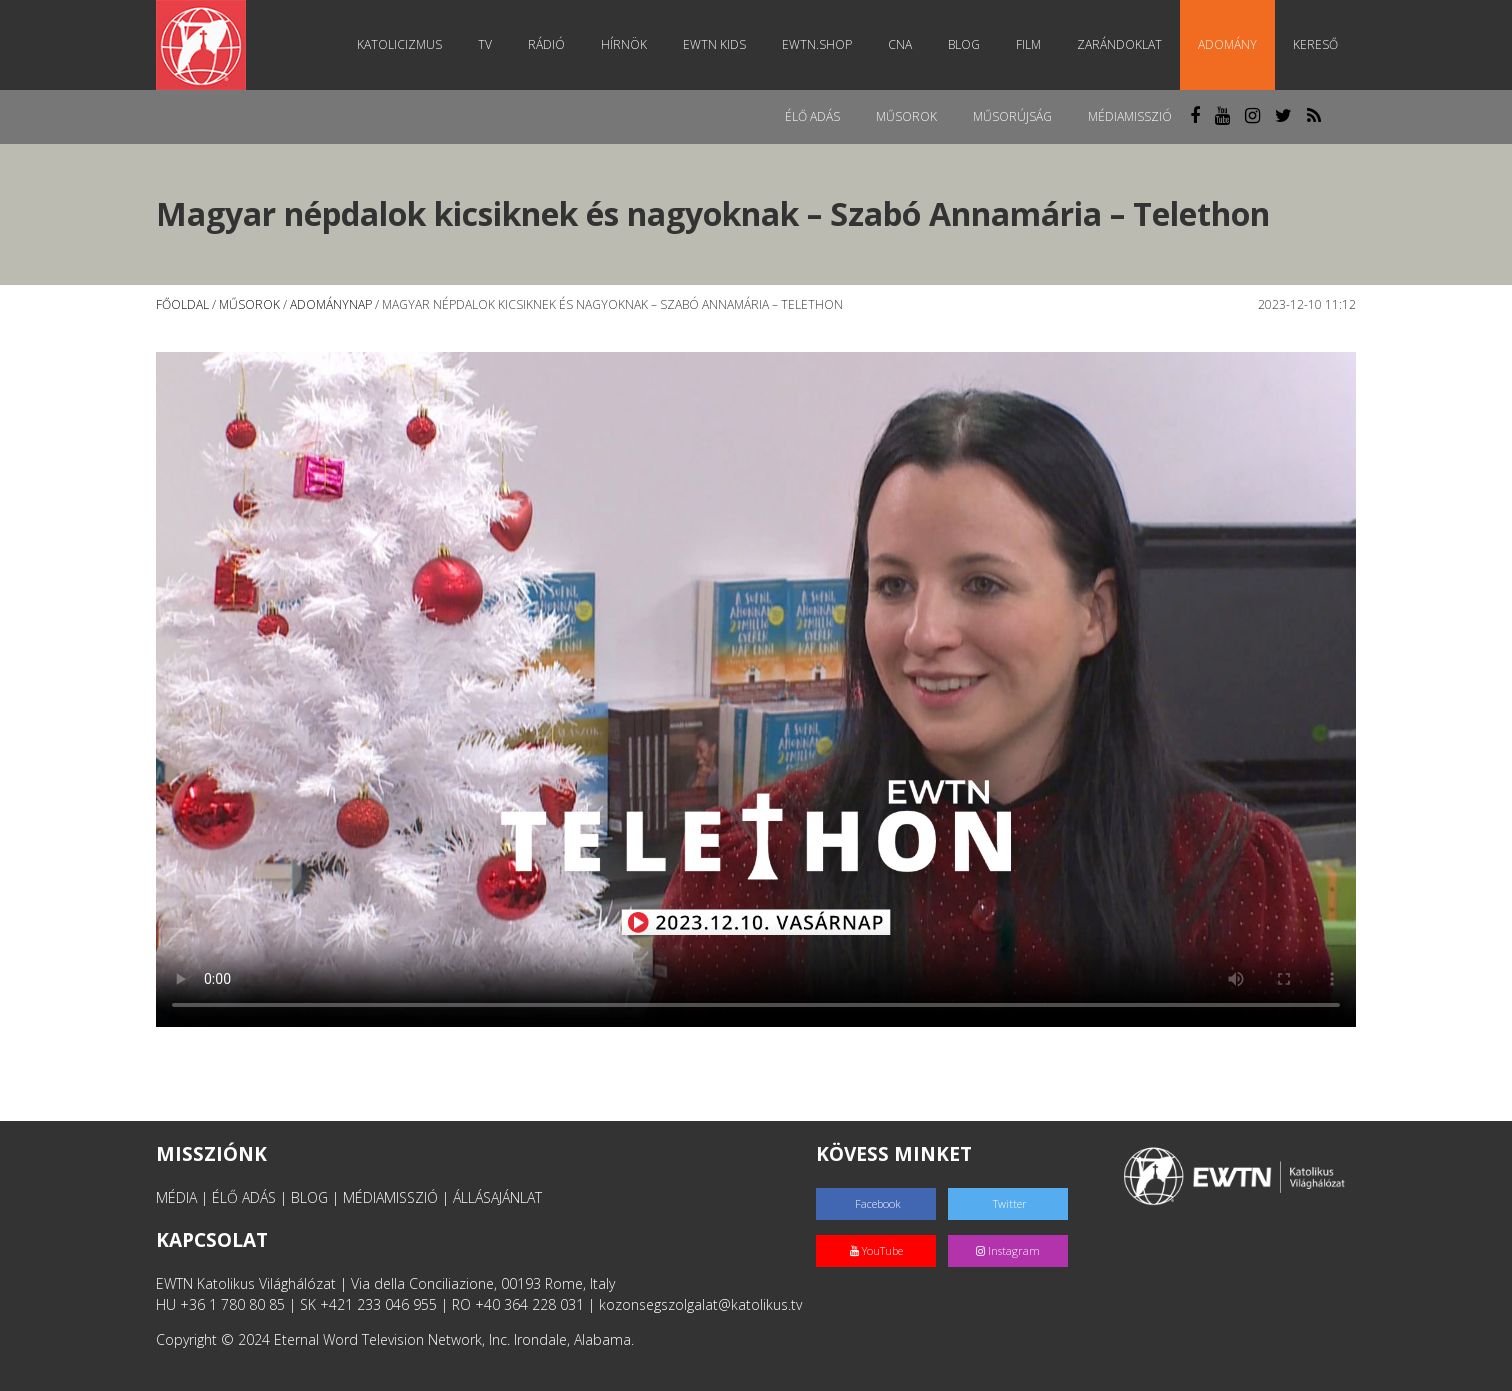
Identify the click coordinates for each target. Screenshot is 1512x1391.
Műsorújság (1012, 116)
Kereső (1315, 44)
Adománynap (331, 304)
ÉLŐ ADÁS (244, 1197)
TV (485, 44)
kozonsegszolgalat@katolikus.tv (700, 1304)
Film (1028, 44)
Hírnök (624, 44)
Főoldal (182, 304)
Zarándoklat (1119, 44)
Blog (964, 44)
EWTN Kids (714, 44)
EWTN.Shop (817, 44)
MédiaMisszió (1130, 116)
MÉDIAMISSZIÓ (390, 1197)
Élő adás (812, 116)
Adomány (1227, 44)
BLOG (309, 1197)
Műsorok (906, 116)
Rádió (546, 44)
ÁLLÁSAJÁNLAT (497, 1197)
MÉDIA (176, 1197)
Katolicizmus (399, 44)
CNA (900, 44)
